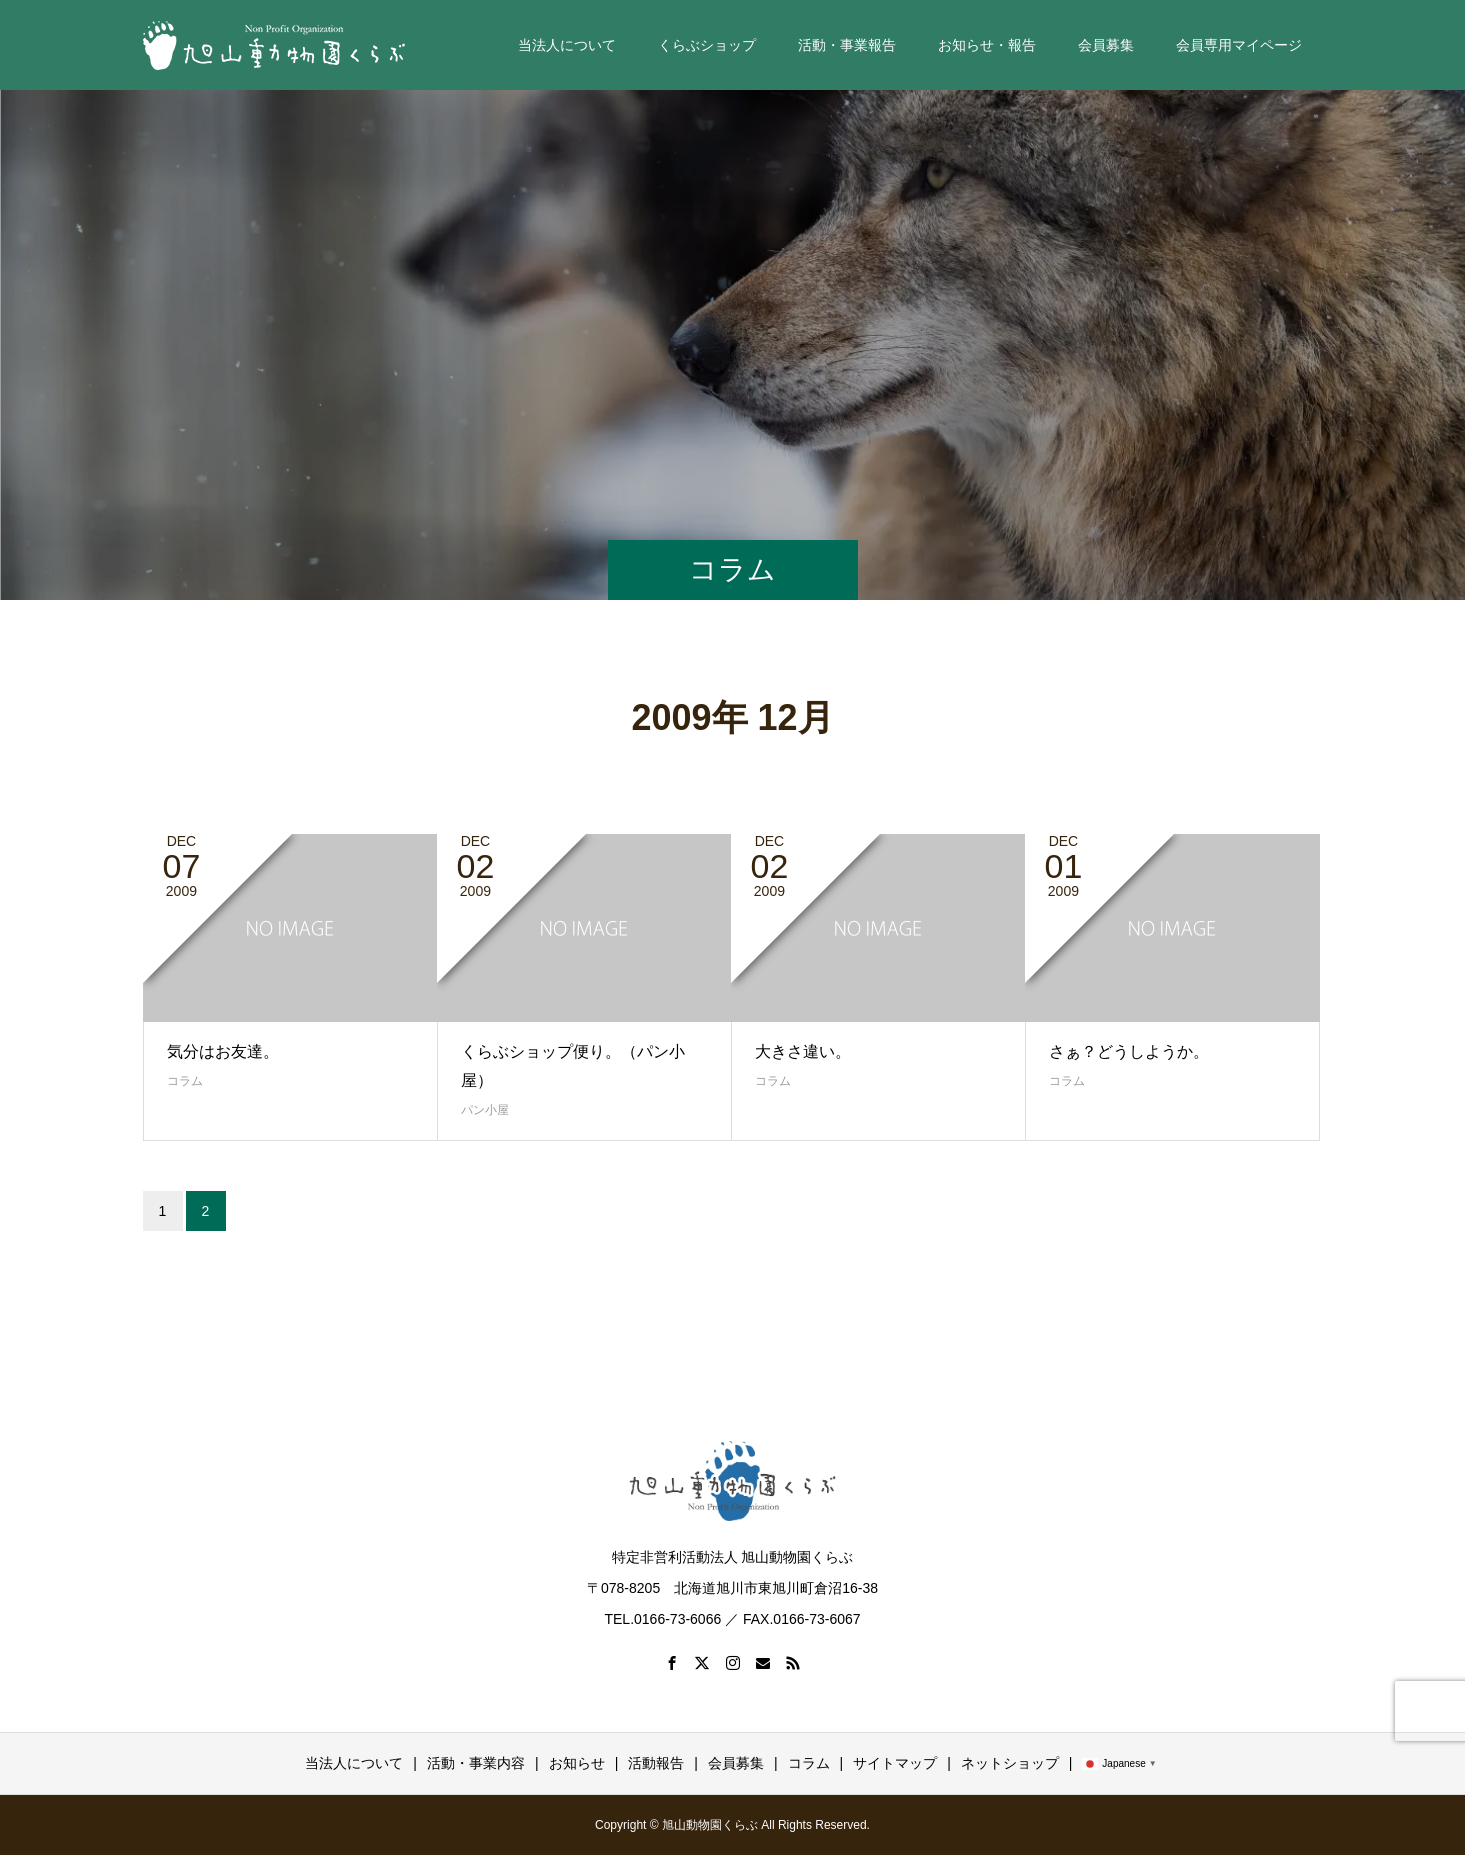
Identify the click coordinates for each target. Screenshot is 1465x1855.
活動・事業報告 (847, 45)
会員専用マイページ (1239, 45)
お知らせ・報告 (987, 45)
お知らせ (577, 1763)
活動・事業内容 (476, 1763)
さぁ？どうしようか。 (1129, 1051)
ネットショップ (1010, 1763)
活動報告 (656, 1763)
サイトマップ (895, 1763)
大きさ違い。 (803, 1051)
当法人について (567, 45)
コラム (185, 1081)
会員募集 (1106, 45)
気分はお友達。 (223, 1051)
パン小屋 (485, 1110)
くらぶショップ (707, 45)
